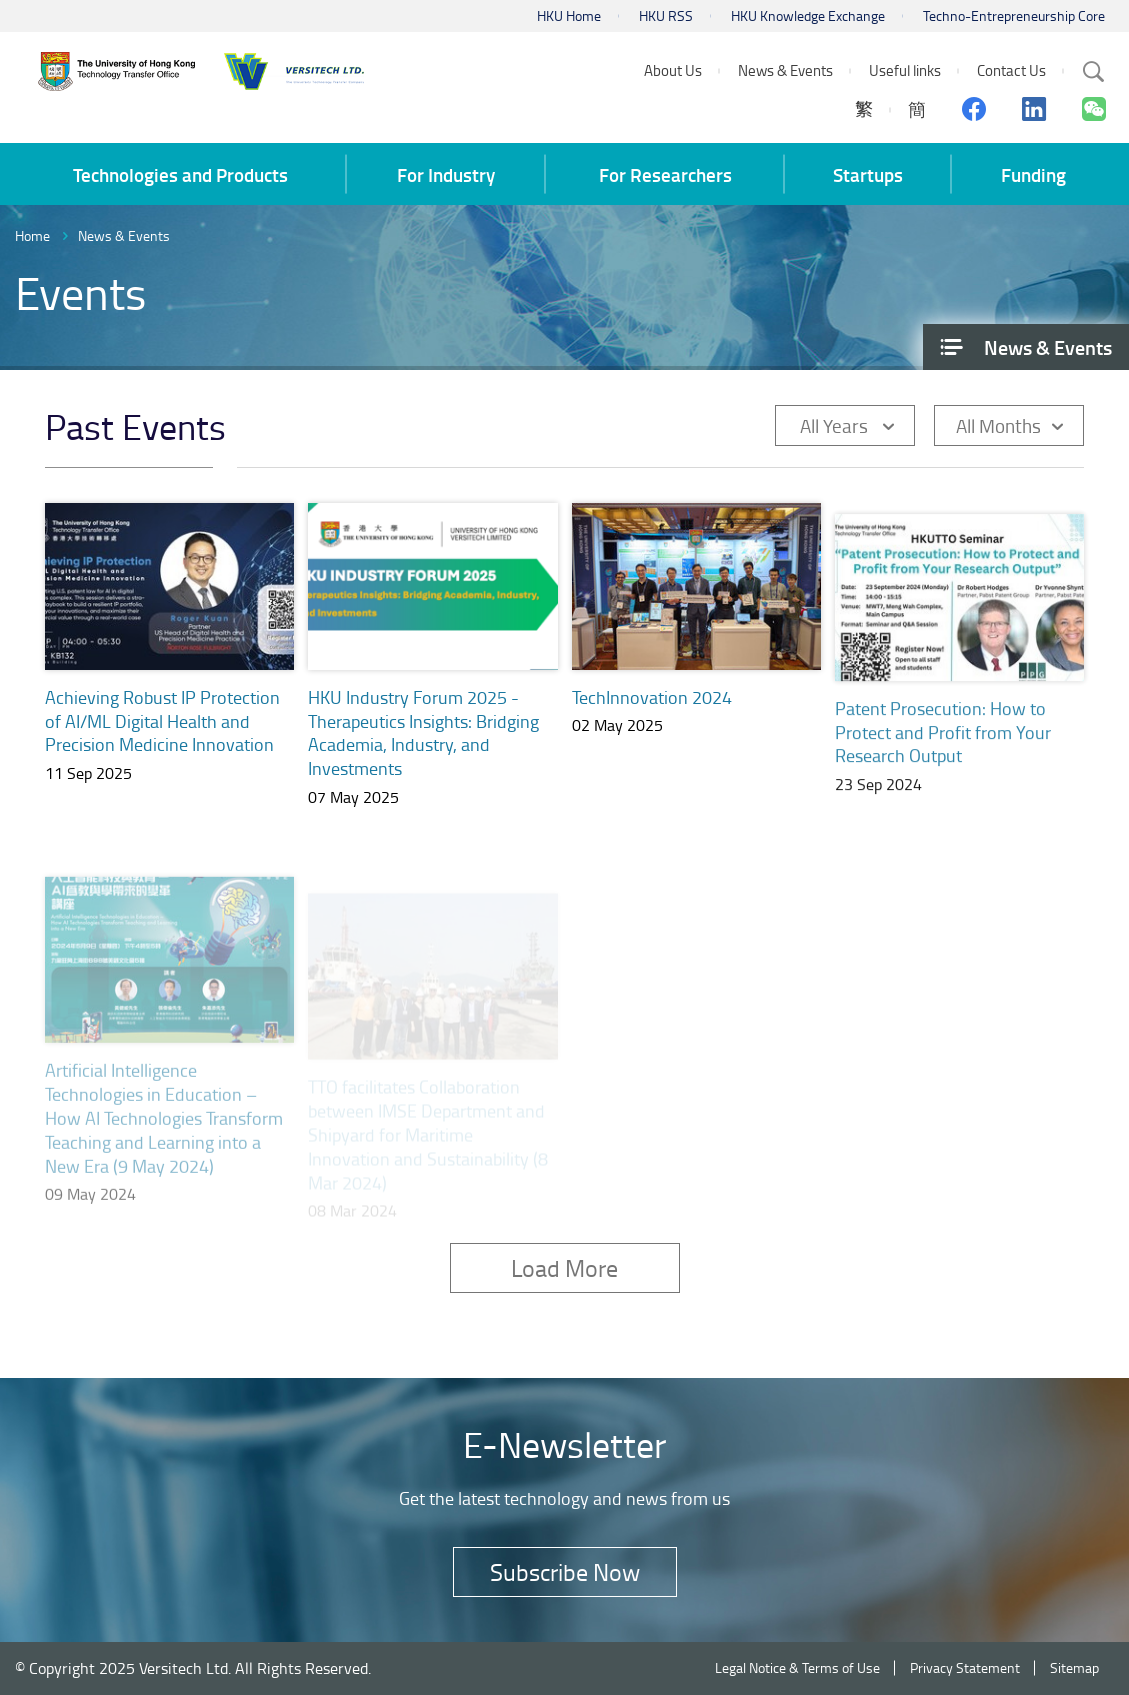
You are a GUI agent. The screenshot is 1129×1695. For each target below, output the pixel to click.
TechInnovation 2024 (652, 706)
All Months (998, 425)
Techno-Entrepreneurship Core (1014, 15)
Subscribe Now (565, 1571)
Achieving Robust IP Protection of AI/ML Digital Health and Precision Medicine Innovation (162, 721)
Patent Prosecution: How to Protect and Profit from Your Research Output (943, 747)
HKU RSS (666, 15)
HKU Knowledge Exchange (808, 15)
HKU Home (569, 15)
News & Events (124, 235)
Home (32, 235)
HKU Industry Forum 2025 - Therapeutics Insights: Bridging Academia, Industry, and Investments (423, 733)
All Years (834, 425)
